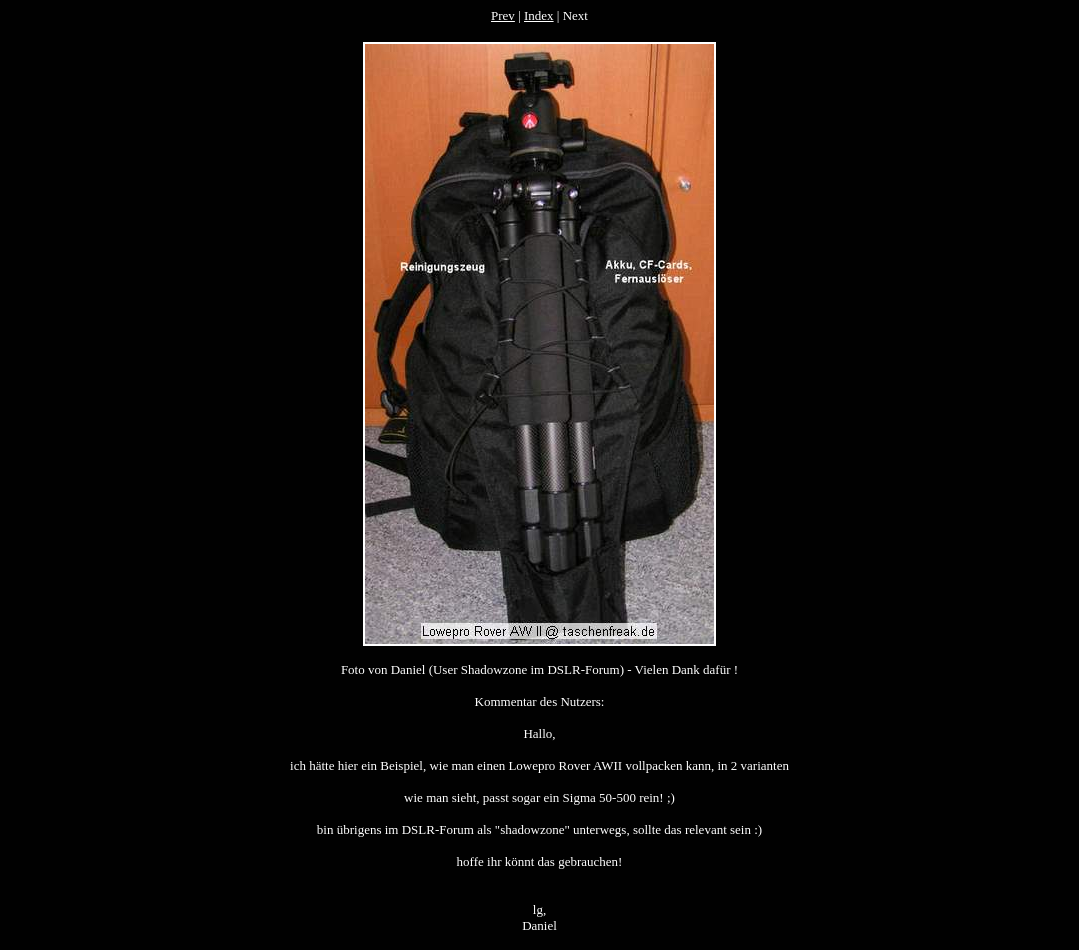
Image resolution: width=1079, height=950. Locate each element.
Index (539, 15)
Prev (503, 15)
